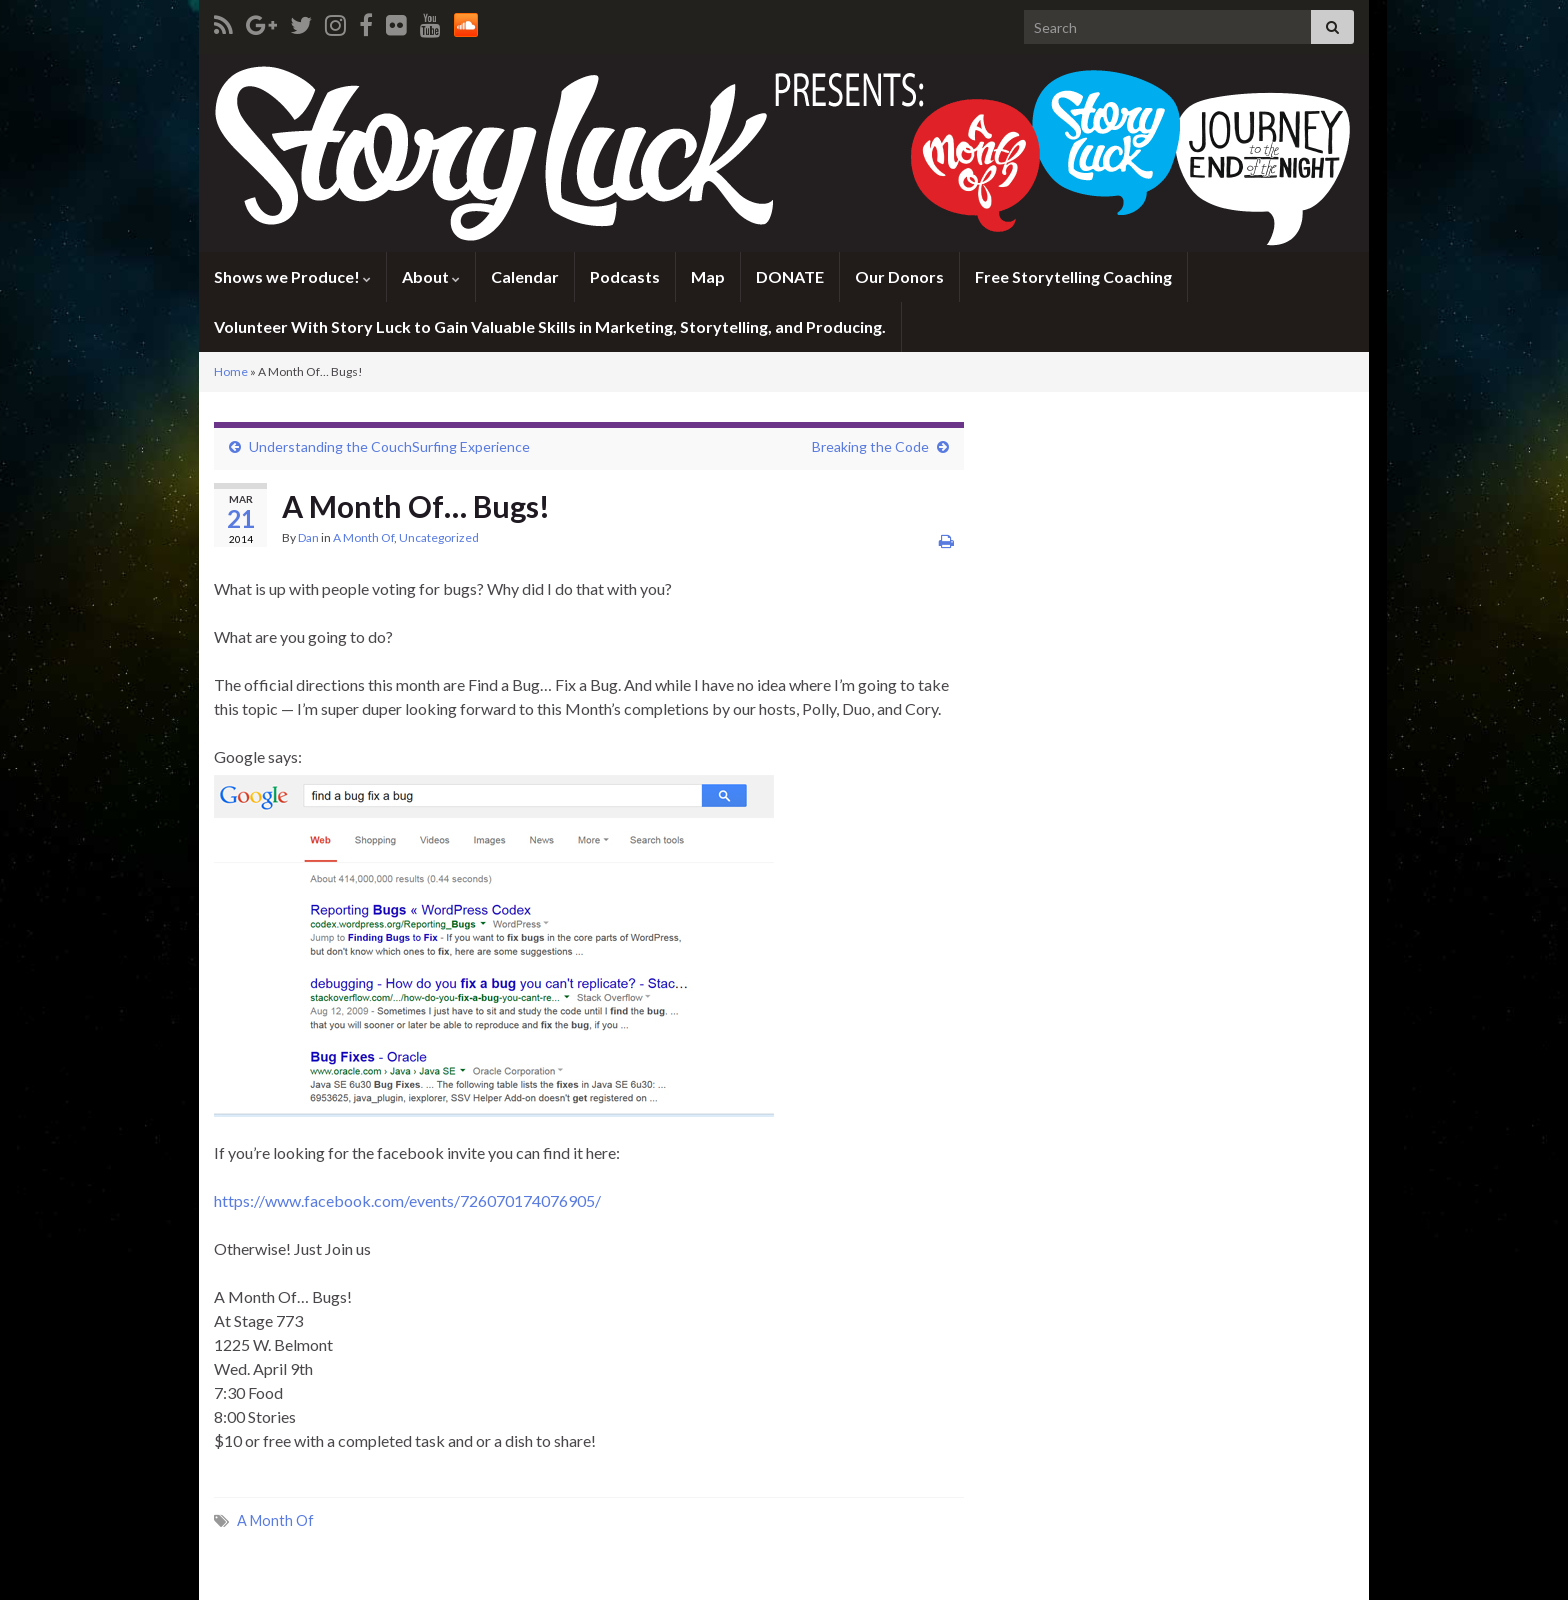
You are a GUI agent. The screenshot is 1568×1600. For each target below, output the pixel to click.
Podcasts (625, 276)
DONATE (790, 276)
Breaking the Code (870, 446)
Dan (308, 537)
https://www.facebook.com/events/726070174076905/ (407, 1200)
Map (708, 276)
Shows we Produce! (292, 276)
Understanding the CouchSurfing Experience (389, 446)
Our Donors (899, 276)
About (431, 276)
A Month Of (363, 537)
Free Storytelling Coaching (1073, 276)
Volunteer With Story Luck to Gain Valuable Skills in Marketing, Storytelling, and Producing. (550, 326)
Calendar (525, 276)
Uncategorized (439, 537)
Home (231, 371)
